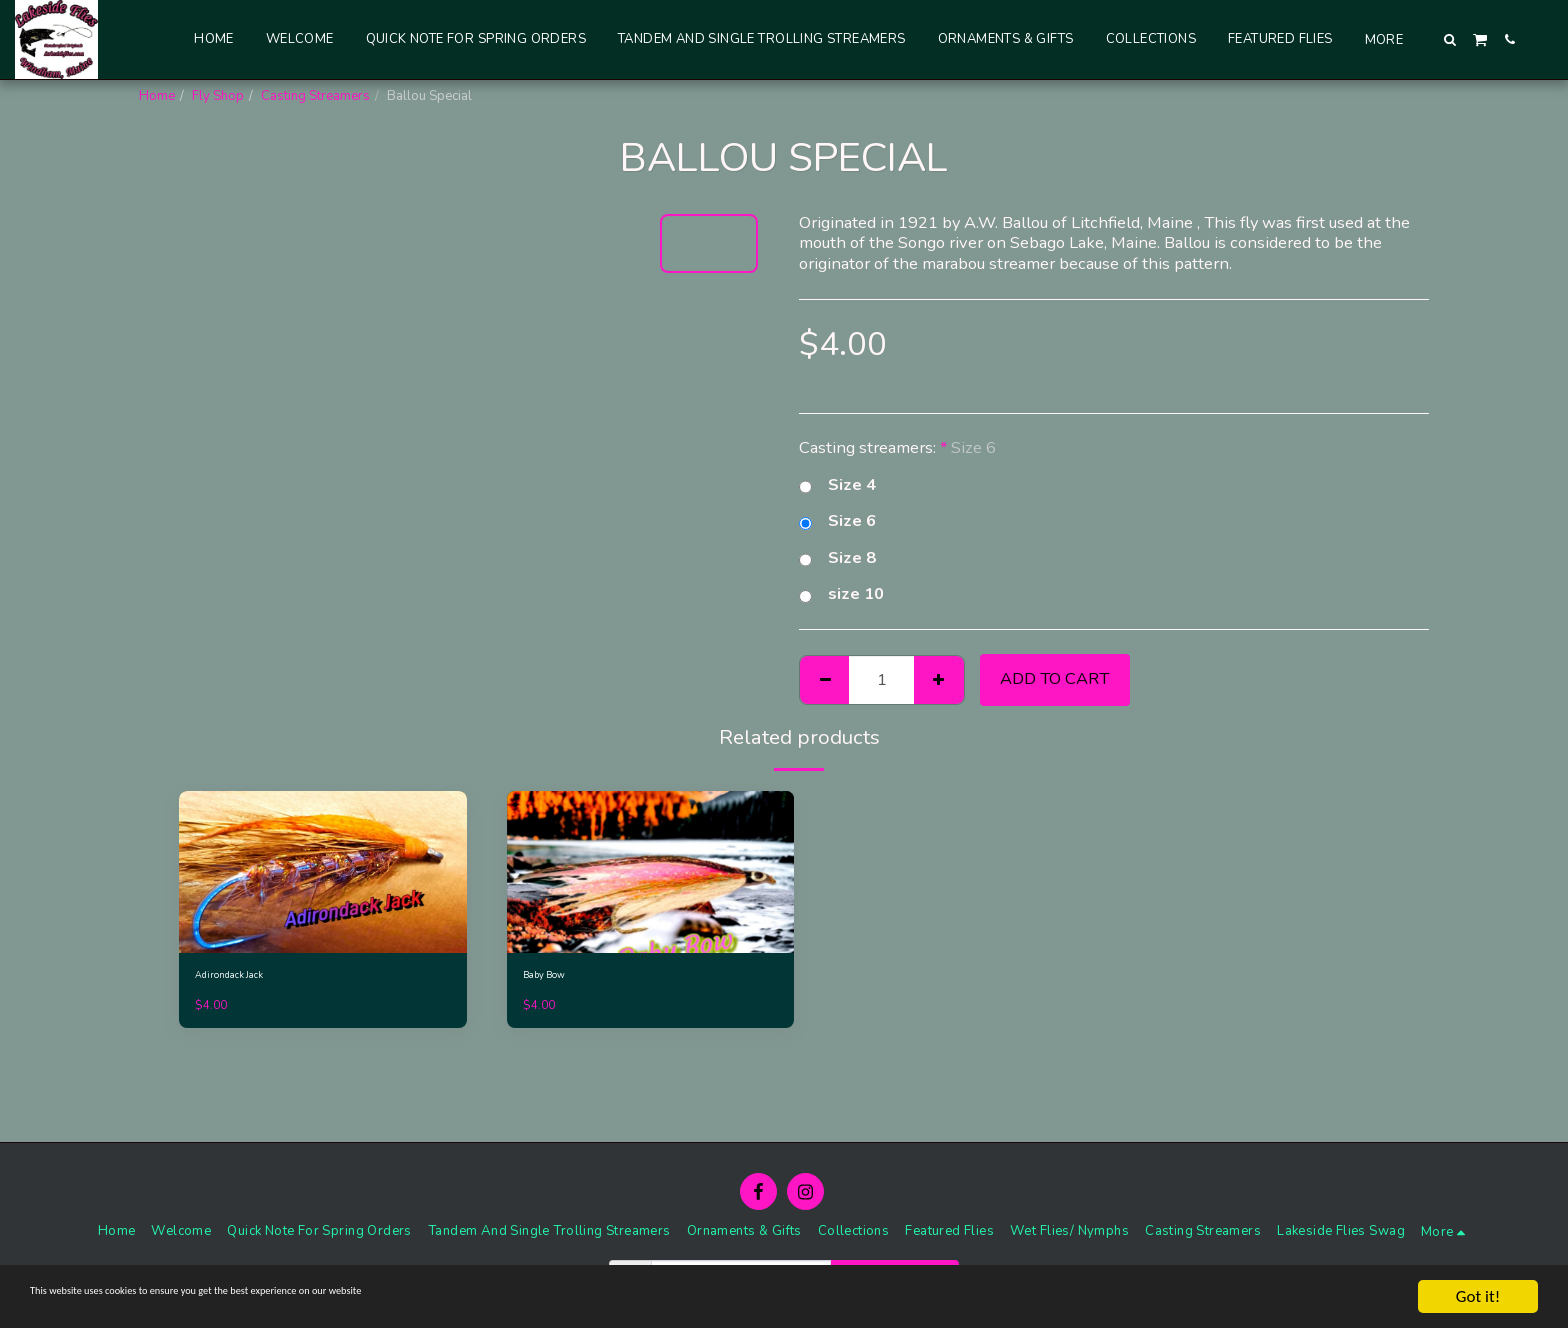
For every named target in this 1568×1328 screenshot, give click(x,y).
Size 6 (837, 521)
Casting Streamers (315, 96)
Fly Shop (218, 96)
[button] (1450, 39)
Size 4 (837, 485)
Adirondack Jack (242, 978)
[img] (323, 872)
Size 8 (837, 558)
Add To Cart (1054, 678)
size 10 (841, 594)
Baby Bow (554, 978)
